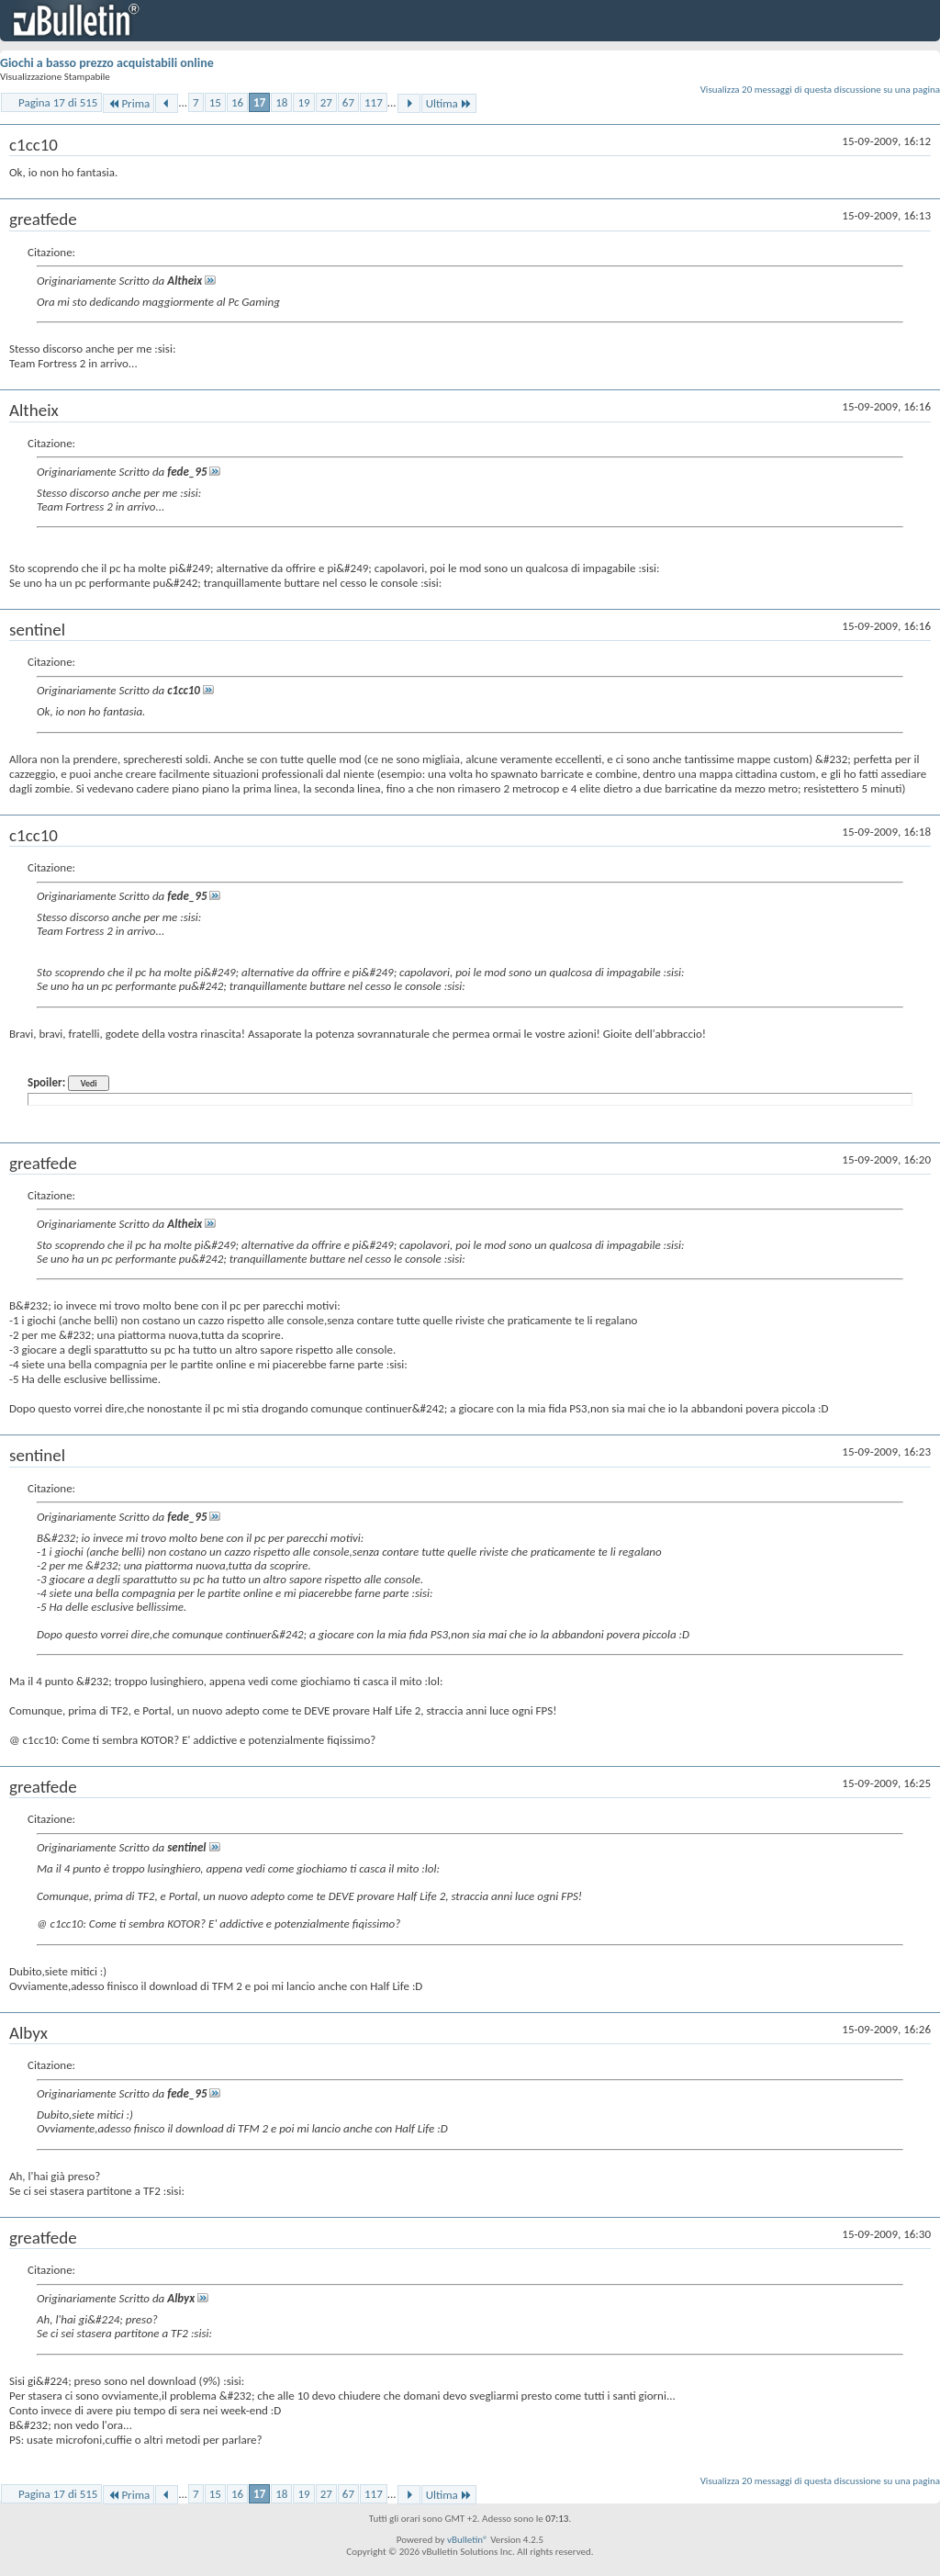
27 (326, 102)
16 (237, 102)
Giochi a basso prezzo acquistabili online (107, 63)
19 (303, 102)
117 (373, 102)
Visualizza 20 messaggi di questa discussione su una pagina (820, 90)
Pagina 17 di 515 (57, 102)
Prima (128, 103)
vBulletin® (467, 2540)
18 (281, 102)
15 (215, 102)
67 (348, 102)
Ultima (449, 103)
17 (259, 102)
